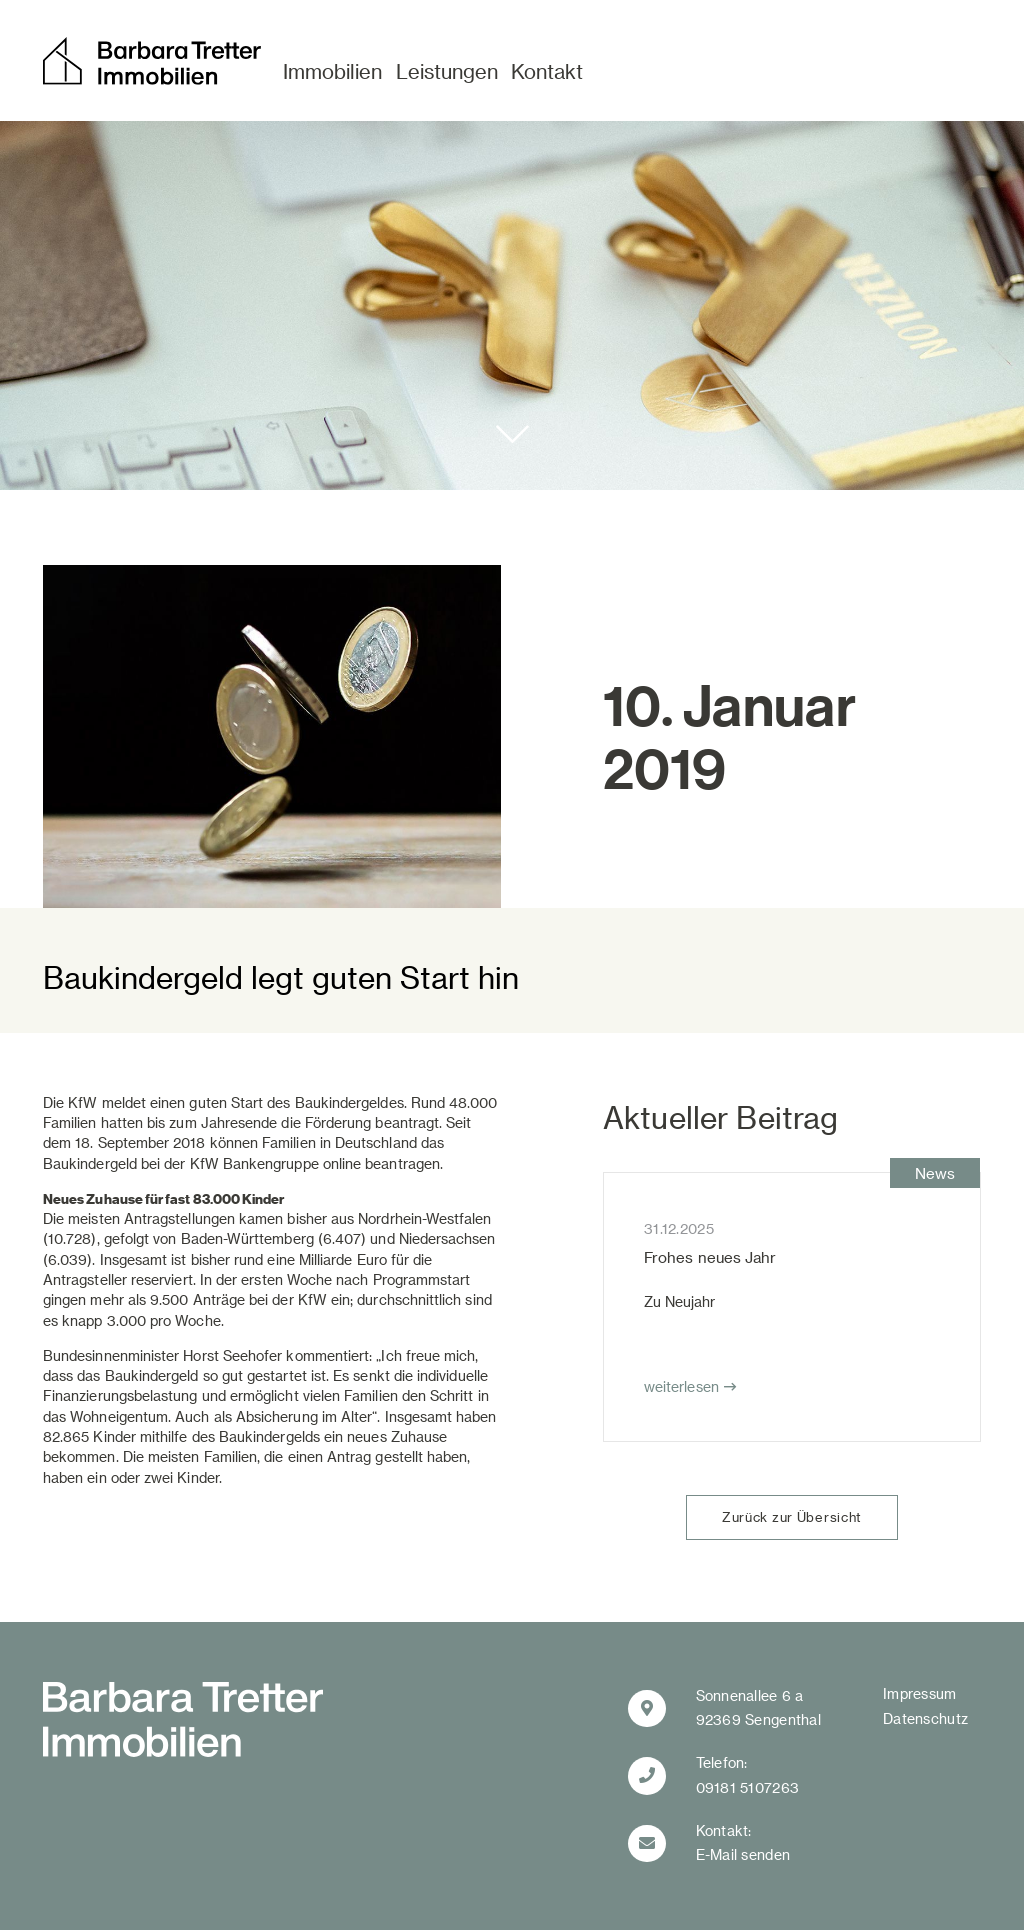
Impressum (920, 1693)
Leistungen (447, 71)
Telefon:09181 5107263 (748, 1775)
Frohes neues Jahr (710, 1257)
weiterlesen (681, 1386)
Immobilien (332, 71)
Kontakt (547, 71)
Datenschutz (925, 1718)
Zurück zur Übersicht (792, 1516)
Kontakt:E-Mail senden (743, 1843)
